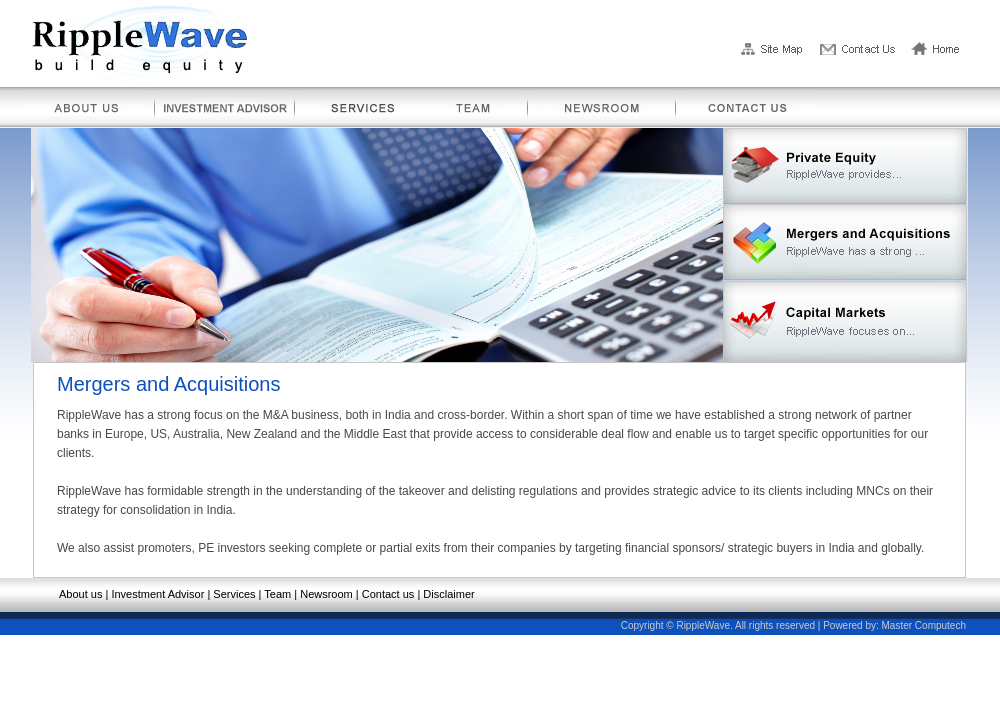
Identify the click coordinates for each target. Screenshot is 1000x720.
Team (277, 594)
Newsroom (326, 594)
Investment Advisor (157, 594)
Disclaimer (448, 594)
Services (234, 594)
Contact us (388, 594)
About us (80, 594)
